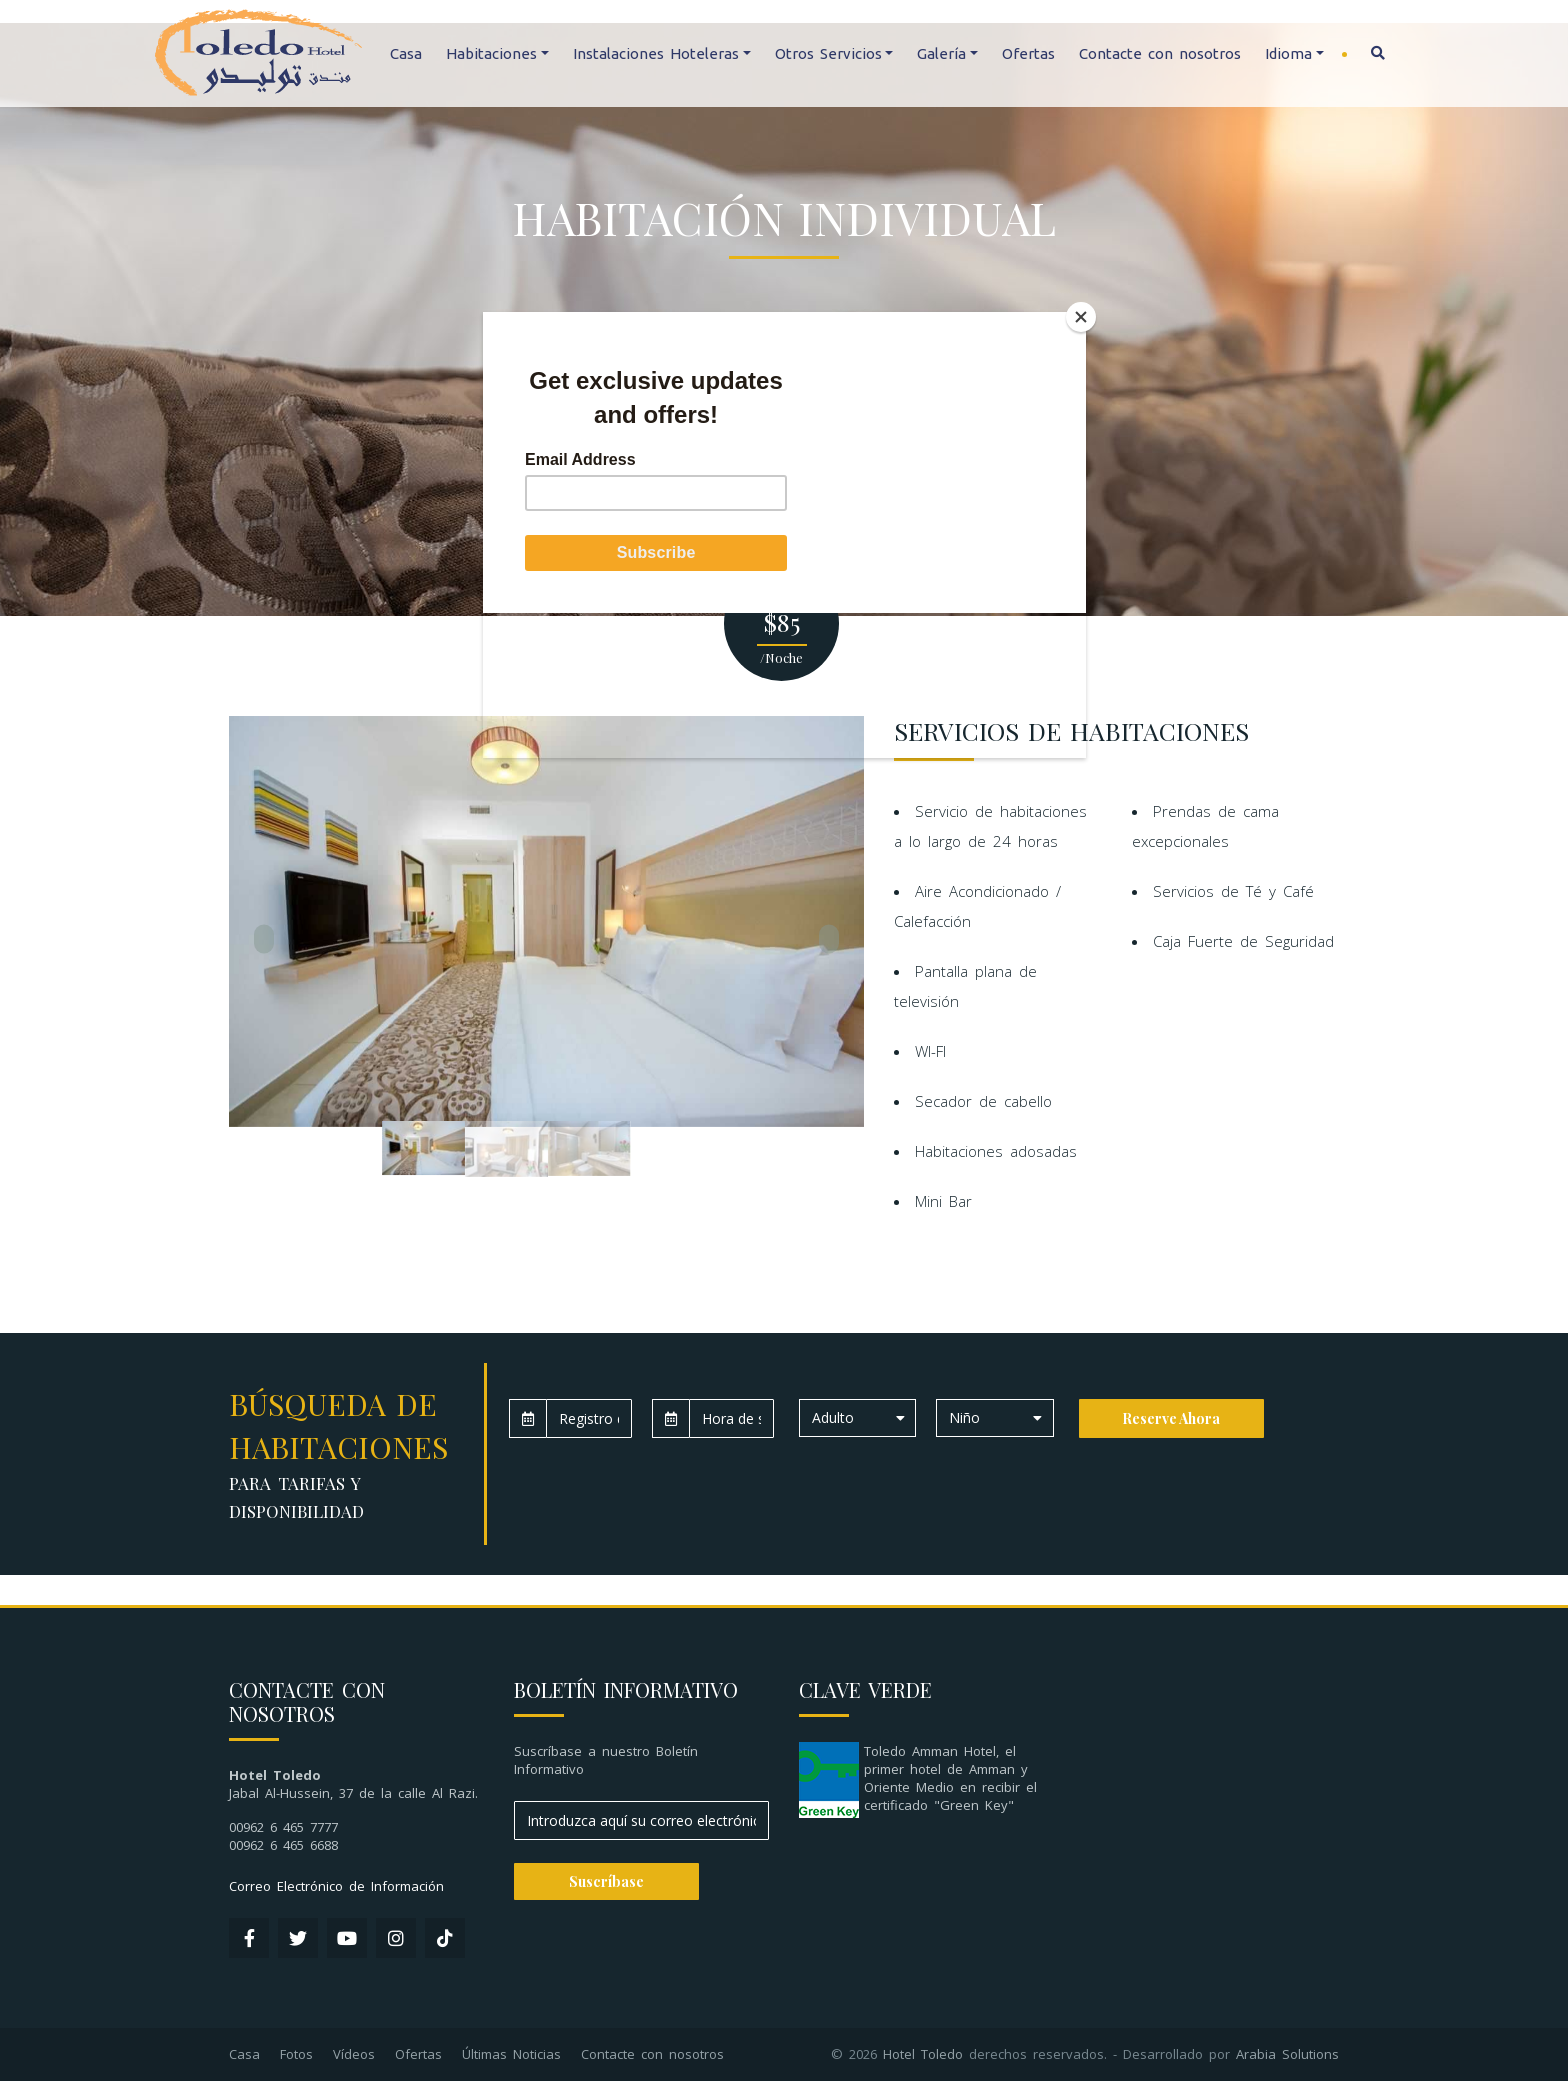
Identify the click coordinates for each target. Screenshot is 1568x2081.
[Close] (1081, 317)
